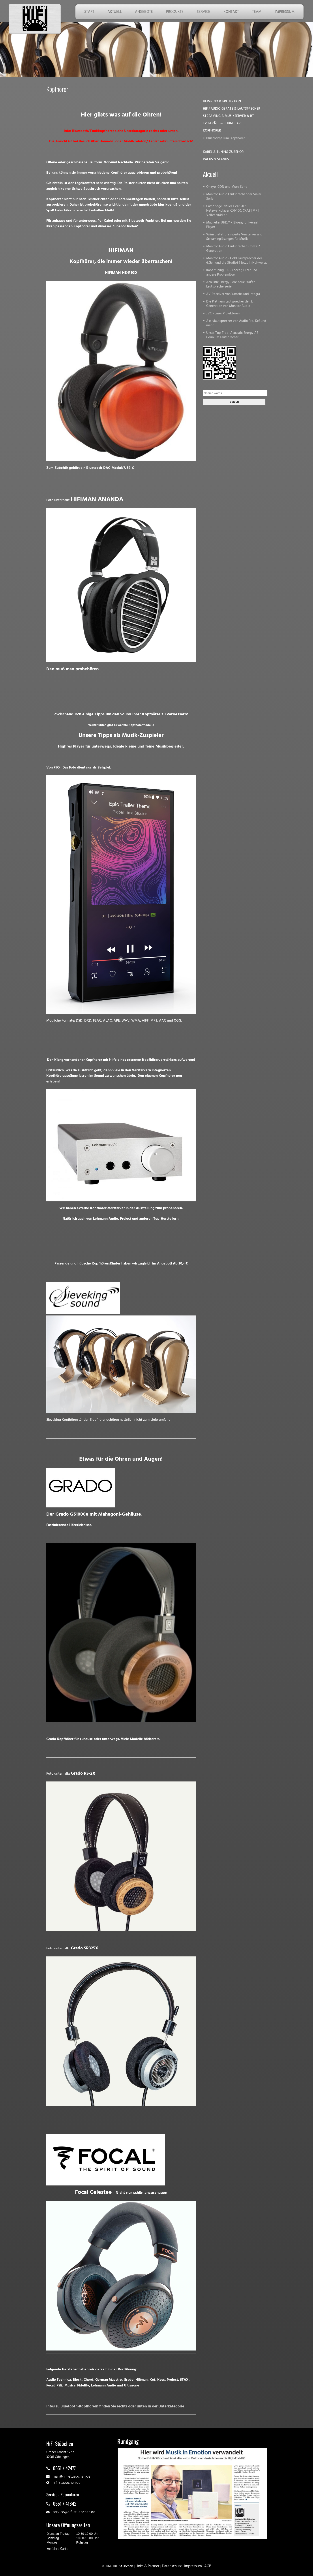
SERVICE (203, 12)
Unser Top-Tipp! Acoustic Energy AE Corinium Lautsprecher (232, 335)
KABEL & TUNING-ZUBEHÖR (223, 152)
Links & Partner (147, 2566)
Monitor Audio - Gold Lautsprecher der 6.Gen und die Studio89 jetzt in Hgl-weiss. (236, 260)
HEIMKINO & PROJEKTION (222, 101)
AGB (207, 2566)
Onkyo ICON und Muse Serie (226, 187)
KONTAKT (231, 12)
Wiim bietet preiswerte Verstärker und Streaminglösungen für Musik (234, 237)
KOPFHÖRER (212, 130)
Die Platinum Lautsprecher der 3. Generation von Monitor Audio (229, 304)
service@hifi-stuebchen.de (74, 2512)
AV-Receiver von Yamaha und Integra (233, 294)
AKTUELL (114, 12)
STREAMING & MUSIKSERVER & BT (228, 116)
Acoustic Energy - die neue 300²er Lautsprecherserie (230, 284)
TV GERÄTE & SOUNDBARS (222, 123)
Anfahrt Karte (57, 2549)
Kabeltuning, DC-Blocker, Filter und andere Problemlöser (231, 272)
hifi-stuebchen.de (67, 2483)
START (89, 12)
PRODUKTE (175, 12)
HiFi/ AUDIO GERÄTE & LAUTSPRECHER (231, 108)
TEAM (257, 12)
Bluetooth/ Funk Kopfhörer (225, 138)
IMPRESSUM (285, 12)
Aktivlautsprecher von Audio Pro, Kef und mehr (236, 323)
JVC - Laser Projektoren (223, 313)
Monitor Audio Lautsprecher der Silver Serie (233, 196)
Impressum (193, 2566)
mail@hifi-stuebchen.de (71, 2477)
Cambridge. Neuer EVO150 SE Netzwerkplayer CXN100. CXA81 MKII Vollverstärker (232, 211)
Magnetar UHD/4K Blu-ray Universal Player (232, 225)
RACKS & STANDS (216, 159)
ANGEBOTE (144, 12)
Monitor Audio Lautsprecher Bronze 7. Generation (233, 249)
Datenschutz (172, 2566)
